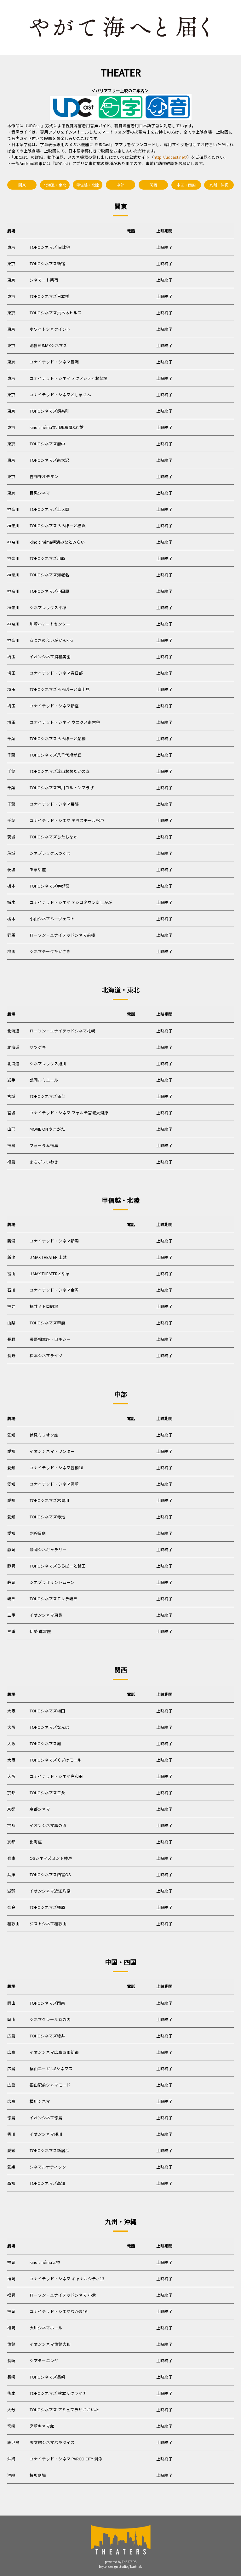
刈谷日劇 (38, 1533)
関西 (153, 184)
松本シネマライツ (46, 1355)
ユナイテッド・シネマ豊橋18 (56, 1468)
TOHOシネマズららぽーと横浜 (58, 525)
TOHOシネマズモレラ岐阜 (53, 1599)
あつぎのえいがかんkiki (51, 640)
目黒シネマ (40, 493)
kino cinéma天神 (45, 2262)
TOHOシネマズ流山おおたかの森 (60, 771)
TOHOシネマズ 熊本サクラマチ (58, 2393)
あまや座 (38, 869)
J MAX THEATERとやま (50, 1274)
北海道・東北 (54, 184)
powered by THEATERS (120, 2562)
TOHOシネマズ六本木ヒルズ (56, 313)
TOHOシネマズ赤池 (47, 1517)
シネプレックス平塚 (48, 607)
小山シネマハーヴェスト (52, 919)
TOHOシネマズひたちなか (53, 837)
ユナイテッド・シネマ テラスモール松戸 (67, 820)
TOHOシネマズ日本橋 (49, 296)
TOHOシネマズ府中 (47, 444)
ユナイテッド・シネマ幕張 (54, 804)
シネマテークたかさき (50, 951)
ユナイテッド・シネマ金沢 (54, 1290)
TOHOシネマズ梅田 (47, 1711)
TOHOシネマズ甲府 (47, 1323)
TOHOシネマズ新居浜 (49, 2150)
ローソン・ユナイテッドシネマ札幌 (62, 1031)
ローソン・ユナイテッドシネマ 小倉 (63, 2295)
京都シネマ (40, 1809)
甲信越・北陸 (87, 184)
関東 (22, 184)
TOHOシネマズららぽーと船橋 (58, 738)
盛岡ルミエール (44, 1080)
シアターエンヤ (44, 2360)
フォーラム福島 (44, 1145)
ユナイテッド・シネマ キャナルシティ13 (67, 2279)
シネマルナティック (48, 2167)
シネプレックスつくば (50, 853)
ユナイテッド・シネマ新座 (54, 706)
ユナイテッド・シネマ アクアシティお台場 (68, 378)
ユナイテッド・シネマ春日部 (56, 673)
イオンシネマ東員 (46, 1615)
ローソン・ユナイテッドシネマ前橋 (62, 935)
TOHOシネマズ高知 (47, 2183)
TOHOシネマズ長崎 (47, 2377)
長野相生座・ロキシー (50, 1339)
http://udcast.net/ (170, 157)
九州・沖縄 (218, 184)
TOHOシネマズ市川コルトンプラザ (62, 788)
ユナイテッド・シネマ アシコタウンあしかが (71, 902)
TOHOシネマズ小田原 (49, 591)
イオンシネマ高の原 (48, 1825)
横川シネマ (40, 2101)
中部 (120, 184)
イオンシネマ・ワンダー (52, 1451)
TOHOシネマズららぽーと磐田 (58, 1566)
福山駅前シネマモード (50, 2085)
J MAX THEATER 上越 (48, 1257)
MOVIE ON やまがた (47, 1129)
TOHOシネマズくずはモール (56, 1760)
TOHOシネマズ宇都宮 (49, 886)
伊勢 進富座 (40, 1631)
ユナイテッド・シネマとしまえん (60, 394)
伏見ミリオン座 (44, 1435)
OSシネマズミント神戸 (51, 1858)
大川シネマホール (46, 2328)
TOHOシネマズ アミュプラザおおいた (64, 2410)
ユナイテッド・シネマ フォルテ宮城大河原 (69, 1113)
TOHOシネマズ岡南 (47, 2003)
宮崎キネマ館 (42, 2426)
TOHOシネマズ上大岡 (49, 509)
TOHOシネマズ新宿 (47, 263)
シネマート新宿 (44, 280)
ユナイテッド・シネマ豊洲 (54, 362)
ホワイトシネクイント (50, 329)
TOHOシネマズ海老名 (49, 575)
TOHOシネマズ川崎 (47, 558)
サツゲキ (38, 1047)
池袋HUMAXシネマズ (48, 345)
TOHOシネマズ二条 (47, 1793)
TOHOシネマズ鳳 (45, 1743)
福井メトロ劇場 (44, 1306)
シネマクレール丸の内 (50, 2019)
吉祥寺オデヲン (44, 476)
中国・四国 (186, 184)
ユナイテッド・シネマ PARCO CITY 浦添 (66, 2459)
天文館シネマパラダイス (52, 2442)
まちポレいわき (44, 1162)
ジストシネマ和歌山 (48, 1924)
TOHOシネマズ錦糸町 (49, 411)
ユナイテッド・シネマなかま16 (58, 2311)
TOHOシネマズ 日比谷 (50, 247)
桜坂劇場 (38, 2475)
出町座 (36, 1842)
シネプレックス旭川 (48, 1063)
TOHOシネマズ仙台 (47, 1096)
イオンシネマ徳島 (46, 2118)
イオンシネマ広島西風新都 (54, 2052)
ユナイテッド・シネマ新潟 (54, 1241)
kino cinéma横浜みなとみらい (57, 542)
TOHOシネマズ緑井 (47, 2036)
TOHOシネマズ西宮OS (50, 1874)
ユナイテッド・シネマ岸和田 (56, 1776)
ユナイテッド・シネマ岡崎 (54, 1484)
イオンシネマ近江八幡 (50, 1891)
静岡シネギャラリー (48, 1549)
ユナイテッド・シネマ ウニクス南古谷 (65, 722)
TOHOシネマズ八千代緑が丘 (56, 755)
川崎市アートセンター (50, 624)
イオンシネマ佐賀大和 (50, 2344)
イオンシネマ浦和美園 (50, 657)
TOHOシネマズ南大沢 (49, 460)
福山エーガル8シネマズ (51, 2068)
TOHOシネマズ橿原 (47, 1907)
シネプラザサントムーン (52, 1582)
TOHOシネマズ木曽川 (49, 1500)
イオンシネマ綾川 (46, 2134)
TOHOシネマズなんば (49, 1727)
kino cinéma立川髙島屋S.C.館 (56, 427)
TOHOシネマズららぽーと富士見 (60, 689)
